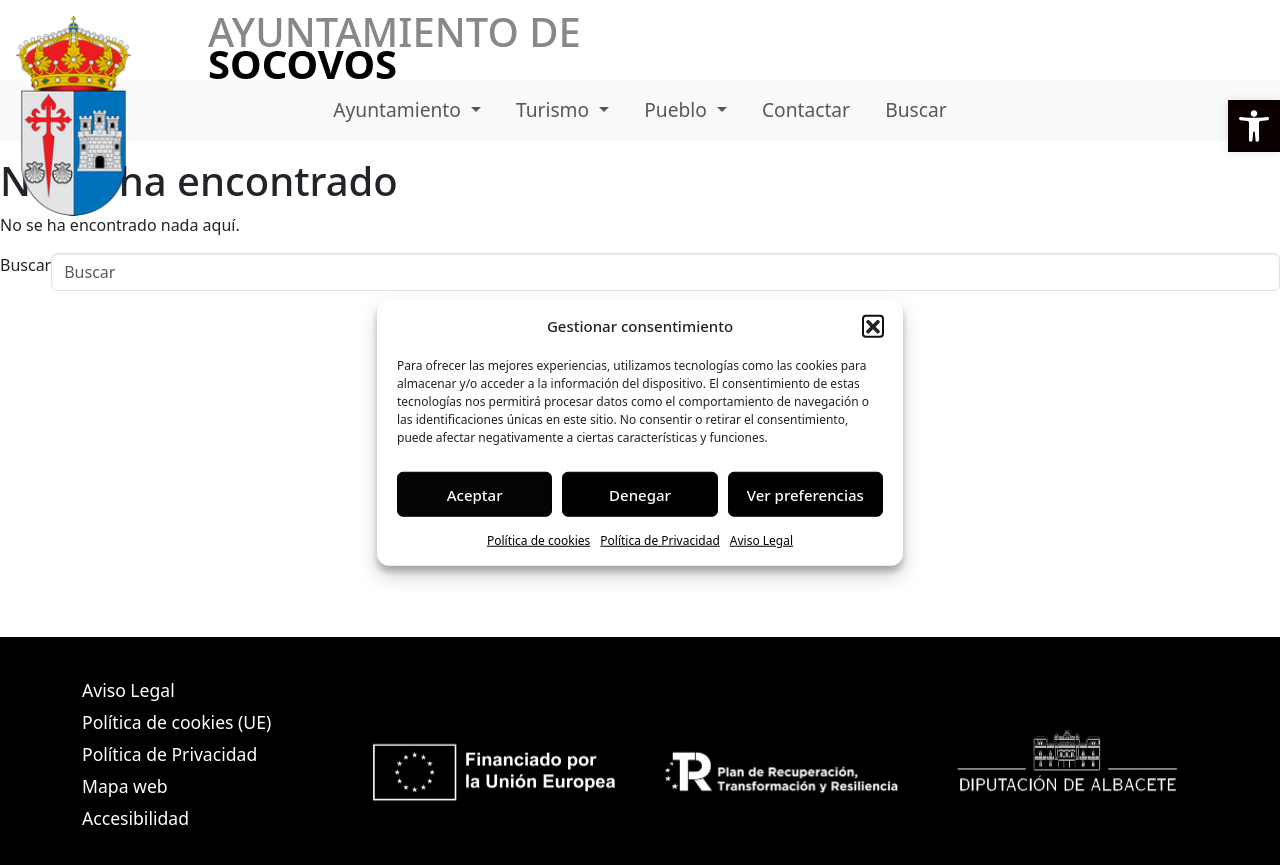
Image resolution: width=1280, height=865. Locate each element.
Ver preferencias (805, 494)
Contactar (806, 109)
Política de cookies (538, 540)
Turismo (555, 109)
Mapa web (125, 786)
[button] (1254, 126)
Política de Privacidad (660, 540)
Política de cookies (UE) (176, 722)
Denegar (640, 494)
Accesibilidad (135, 818)
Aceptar (475, 494)
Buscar (915, 109)
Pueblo (678, 109)
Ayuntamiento (399, 109)
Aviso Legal (761, 540)
